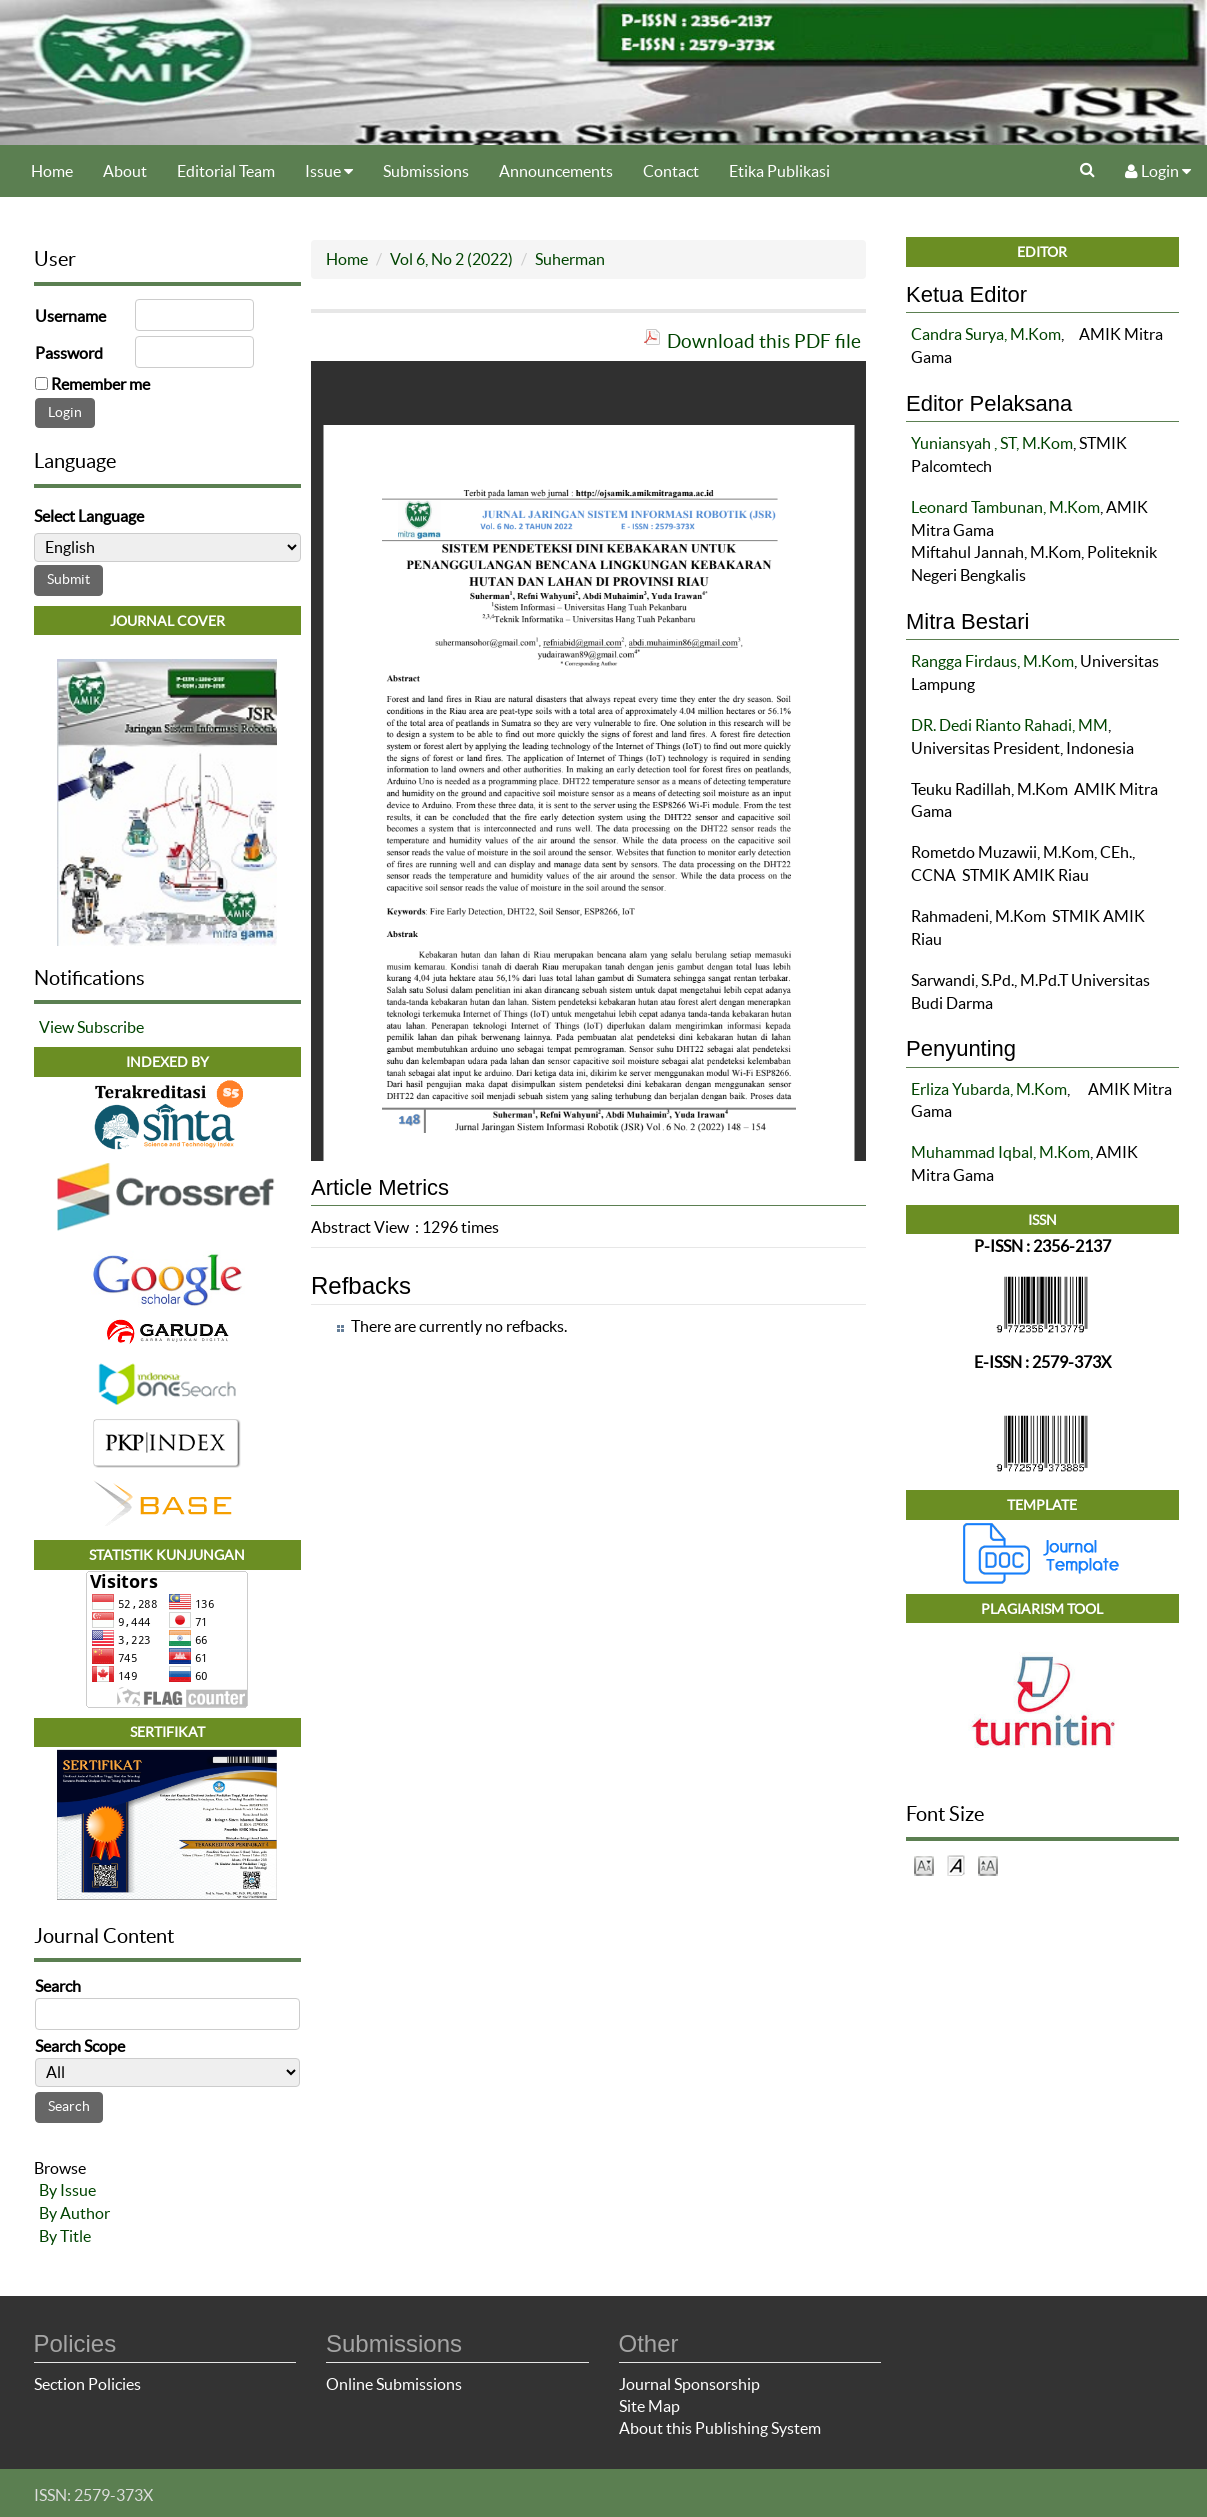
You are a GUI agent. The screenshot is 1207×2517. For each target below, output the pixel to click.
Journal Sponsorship (689, 2384)
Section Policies (87, 2384)
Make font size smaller (924, 1864)
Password (69, 353)
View (56, 1027)
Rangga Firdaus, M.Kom (992, 661)
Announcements (556, 171)
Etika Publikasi (779, 171)
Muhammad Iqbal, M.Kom (1000, 1152)
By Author (74, 2213)
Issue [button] (329, 171)
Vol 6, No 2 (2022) (451, 259)
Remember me (100, 384)
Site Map (649, 2406)
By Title (65, 2236)
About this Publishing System (720, 2428)
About (125, 171)
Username (70, 316)
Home (52, 171)
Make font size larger (988, 1864)
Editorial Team (226, 171)
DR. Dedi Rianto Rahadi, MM (1009, 725)
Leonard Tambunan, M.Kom (1005, 507)
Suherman (570, 259)
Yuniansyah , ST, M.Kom (992, 443)
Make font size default (956, 1864)
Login (1158, 171)
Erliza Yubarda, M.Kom (989, 1089)
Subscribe (110, 1027)
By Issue (67, 2190)
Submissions (426, 171)
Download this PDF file (764, 341)
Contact (671, 171)
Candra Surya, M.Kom (986, 334)
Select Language (89, 516)
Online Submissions (394, 2384)
